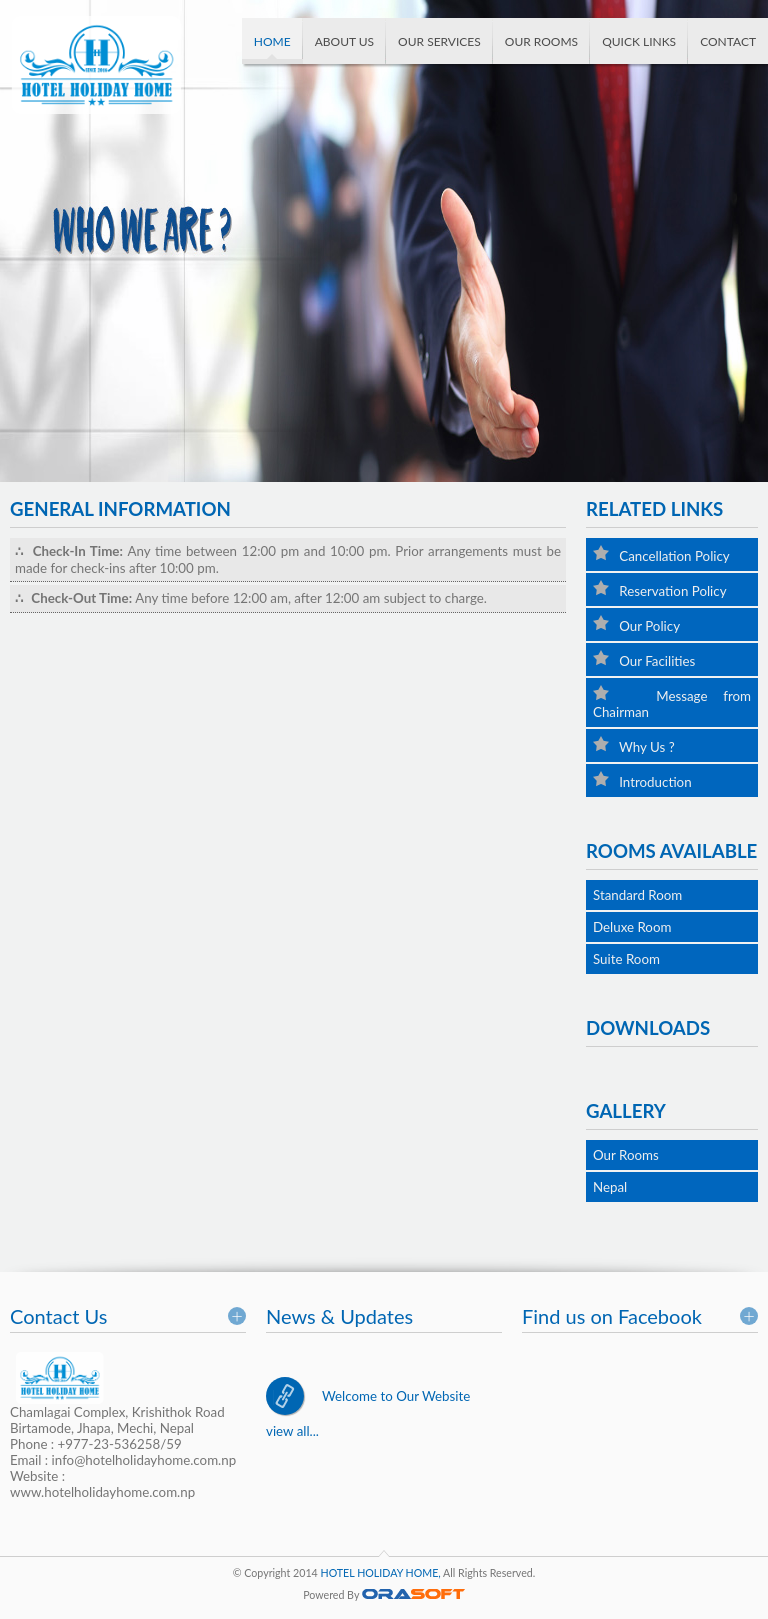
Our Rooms (541, 41)
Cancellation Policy (661, 554)
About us (344, 41)
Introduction (642, 780)
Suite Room (626, 959)
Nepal (610, 1187)
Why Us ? (634, 745)
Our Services (439, 41)
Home (272, 41)
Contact (728, 41)
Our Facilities (644, 659)
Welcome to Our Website (396, 1396)
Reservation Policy (660, 589)
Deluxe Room (632, 927)
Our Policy (636, 624)
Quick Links (639, 41)
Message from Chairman (672, 702)
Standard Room (637, 895)
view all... (292, 1431)
